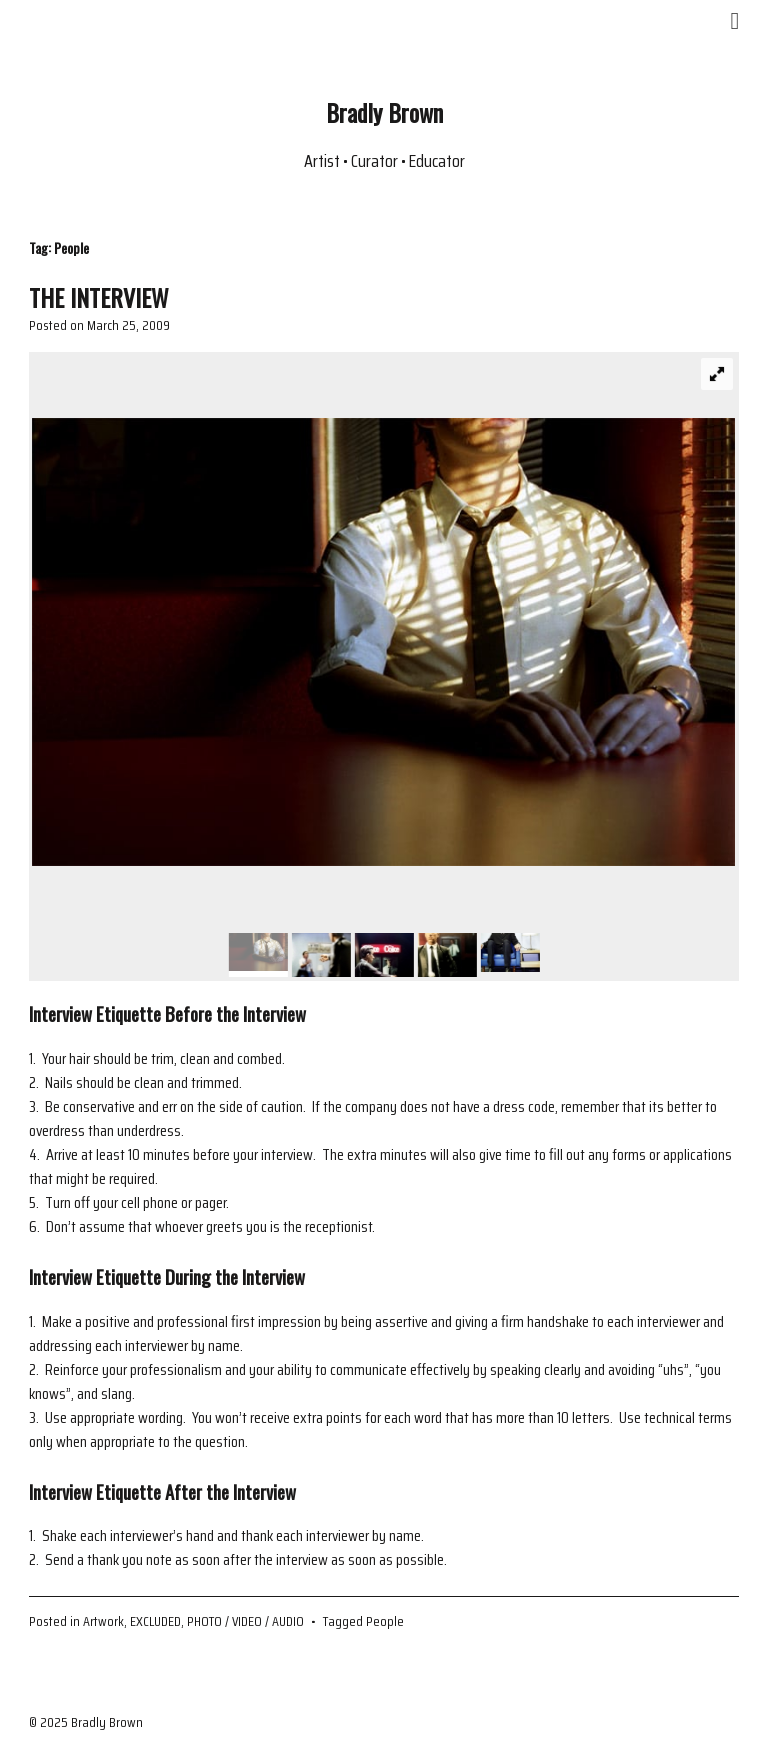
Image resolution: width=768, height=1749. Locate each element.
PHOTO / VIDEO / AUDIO (245, 1621)
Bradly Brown (384, 112)
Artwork (103, 1621)
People (385, 1621)
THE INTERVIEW (99, 297)
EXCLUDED (155, 1621)
